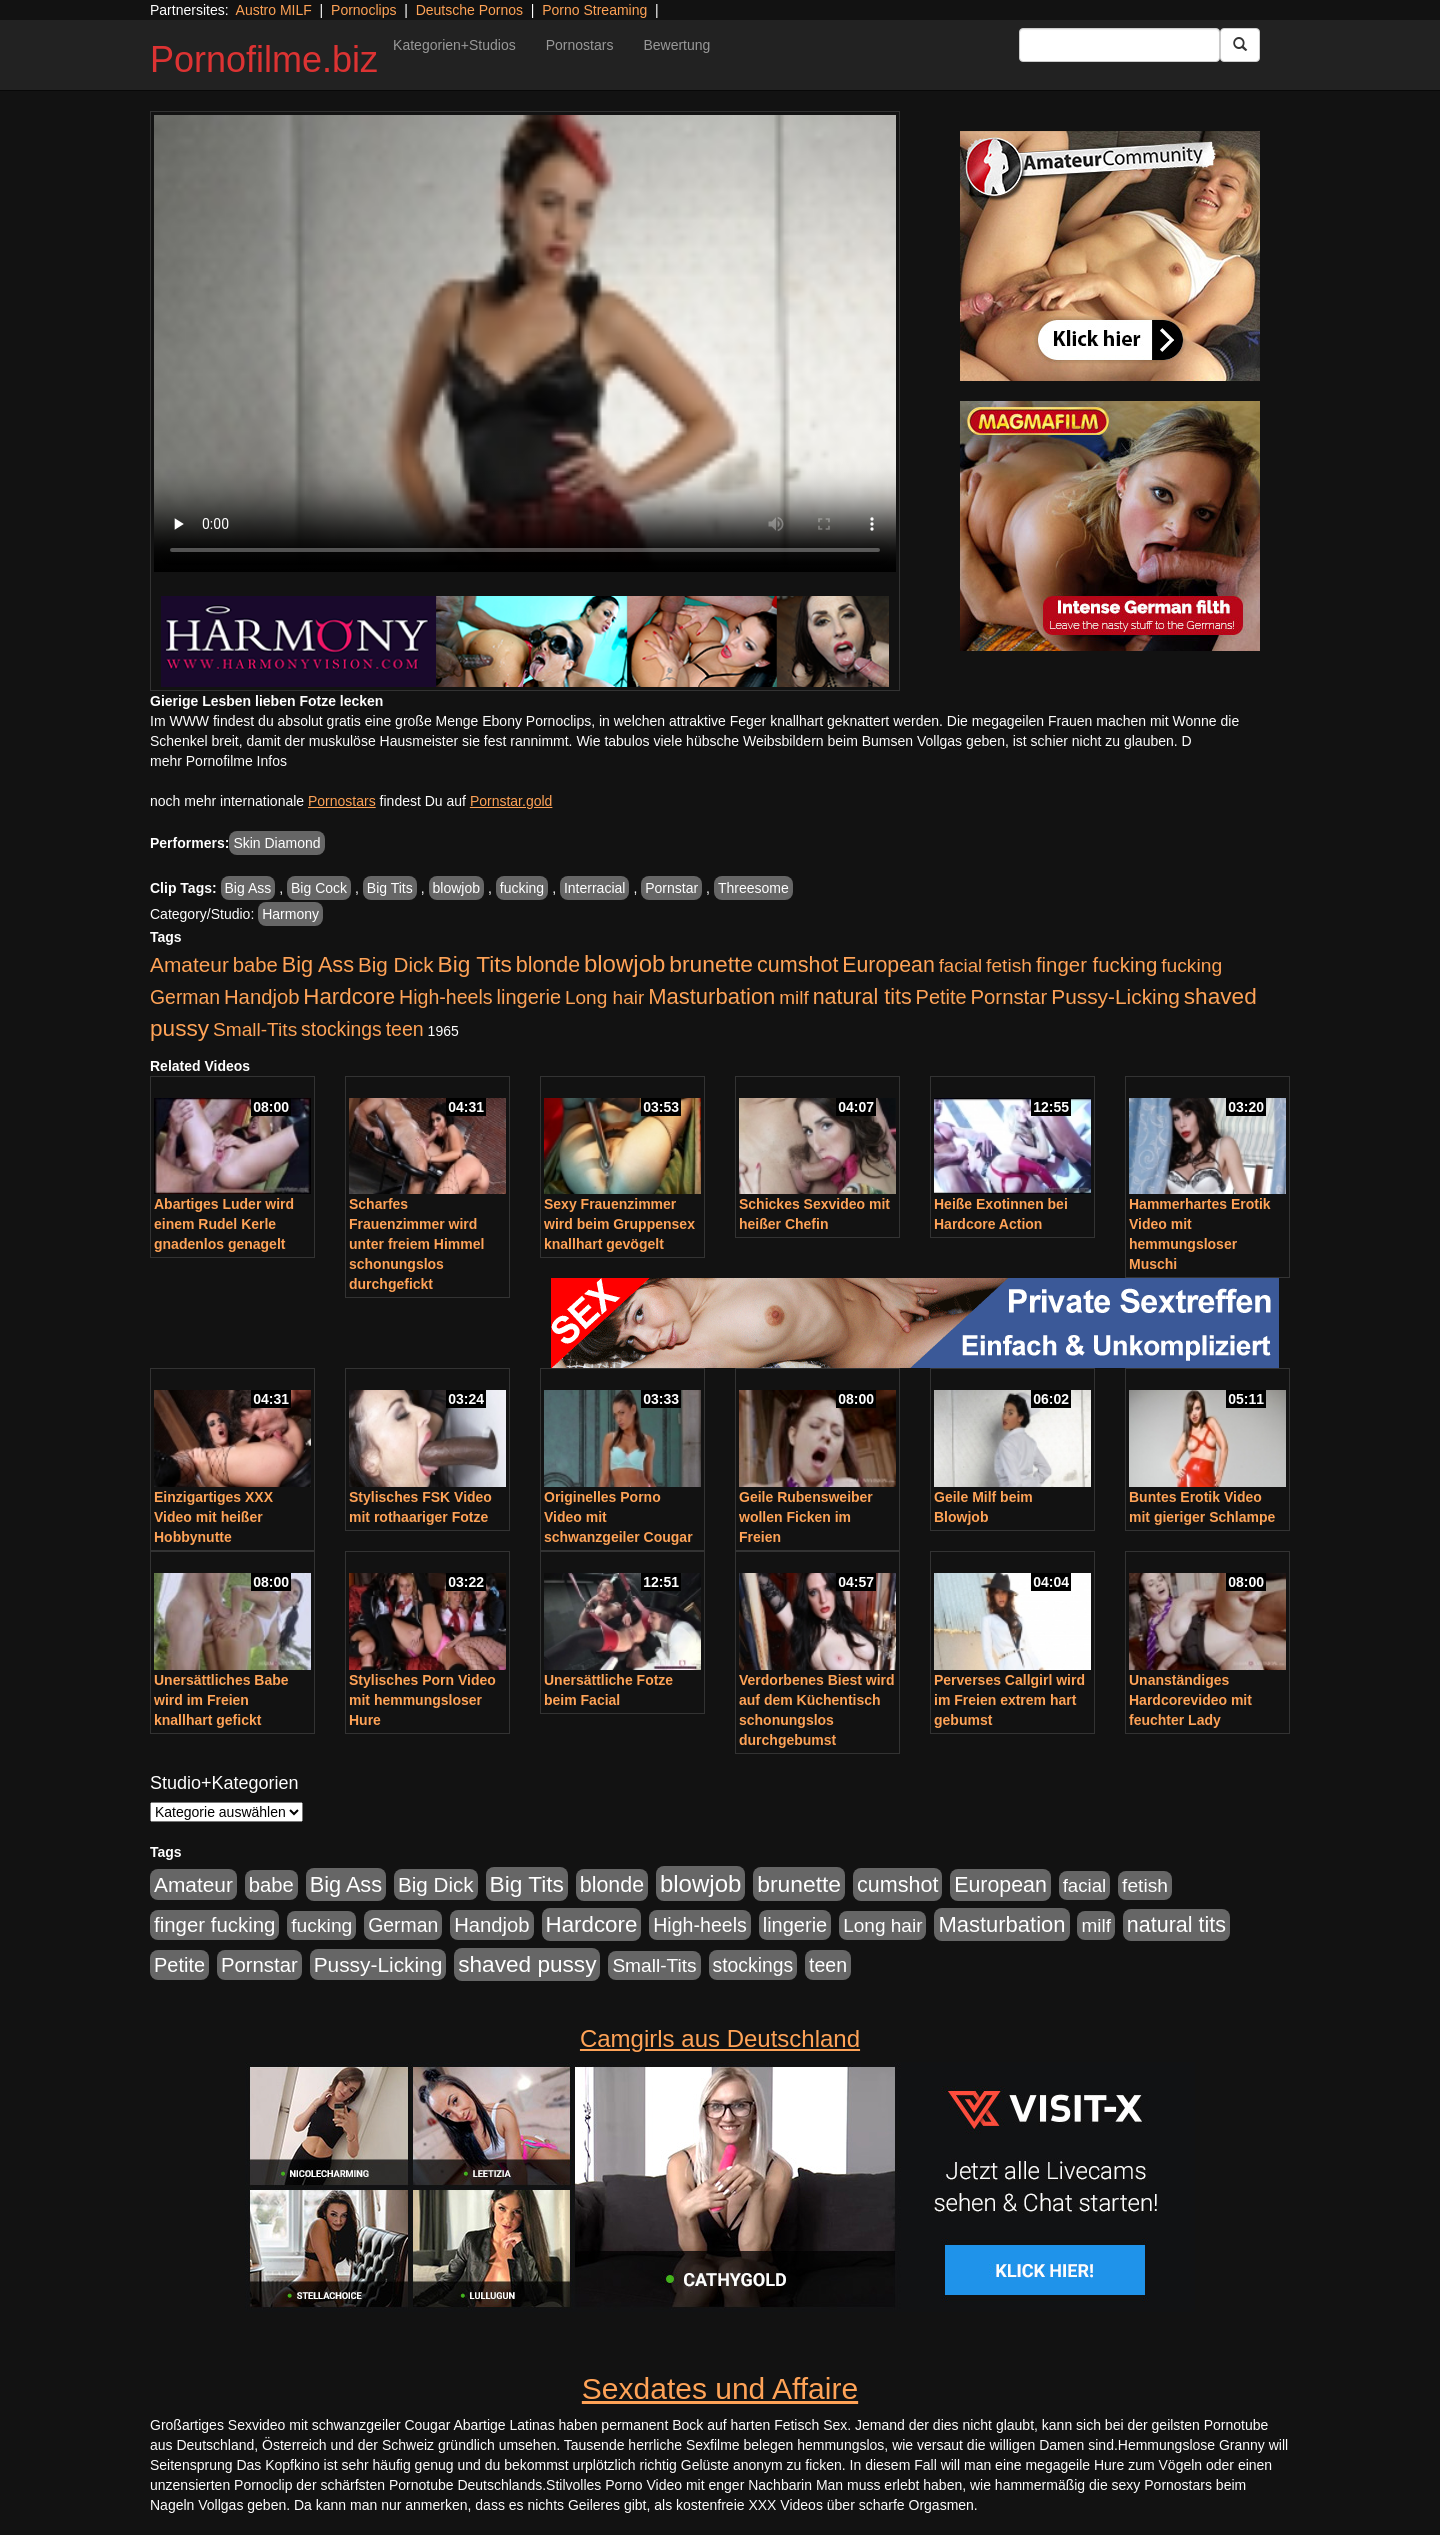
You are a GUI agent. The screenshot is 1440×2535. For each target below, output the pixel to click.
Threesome (753, 888)
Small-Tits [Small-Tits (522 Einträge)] (255, 1029)
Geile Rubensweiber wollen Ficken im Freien (806, 1517)
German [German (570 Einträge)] (185, 997)
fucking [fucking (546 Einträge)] (1191, 965)
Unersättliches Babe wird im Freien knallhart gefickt (221, 1700)
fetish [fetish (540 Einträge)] (1009, 965)
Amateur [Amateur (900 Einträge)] (189, 964)
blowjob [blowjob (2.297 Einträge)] (624, 963)
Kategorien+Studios (454, 45)
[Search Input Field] (1119, 45)
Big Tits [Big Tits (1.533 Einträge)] (475, 964)
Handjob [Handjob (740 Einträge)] (261, 997)
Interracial (594, 888)
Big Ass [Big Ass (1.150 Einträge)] (318, 964)
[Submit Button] (1240, 45)
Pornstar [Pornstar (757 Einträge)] (1009, 997)
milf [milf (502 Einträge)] (794, 997)
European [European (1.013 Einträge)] (888, 965)
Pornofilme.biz (264, 59)
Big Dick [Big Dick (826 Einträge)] (396, 964)
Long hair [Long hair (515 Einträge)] (604, 997)
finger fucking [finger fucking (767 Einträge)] (1096, 965)
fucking (522, 888)
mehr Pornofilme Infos (218, 761)
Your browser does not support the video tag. (525, 343)
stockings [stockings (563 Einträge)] (341, 1029)
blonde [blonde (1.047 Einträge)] (548, 965)
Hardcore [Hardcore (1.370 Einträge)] (349, 996)
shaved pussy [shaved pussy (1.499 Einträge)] (527, 1964)
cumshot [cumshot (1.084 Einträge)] (797, 964)
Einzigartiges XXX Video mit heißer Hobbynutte (213, 1517)
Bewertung (676, 45)
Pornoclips (363, 10)
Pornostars (580, 45)
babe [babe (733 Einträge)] (255, 965)
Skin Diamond (276, 843)
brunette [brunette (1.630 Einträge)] (711, 964)
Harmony (290, 914)
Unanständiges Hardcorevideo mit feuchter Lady (1190, 1700)
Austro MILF (274, 10)
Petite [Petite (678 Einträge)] (941, 997)
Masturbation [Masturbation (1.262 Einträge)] (711, 996)
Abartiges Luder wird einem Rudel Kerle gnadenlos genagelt (224, 1224)
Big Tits (390, 888)
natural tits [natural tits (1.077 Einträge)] (862, 997)
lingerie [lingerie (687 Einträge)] (528, 997)
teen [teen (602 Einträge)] (405, 1029)
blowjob (456, 888)
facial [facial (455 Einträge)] (961, 965)
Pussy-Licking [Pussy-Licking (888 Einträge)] (1115, 996)
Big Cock (319, 888)
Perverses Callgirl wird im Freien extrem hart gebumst (1009, 1700)
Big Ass (248, 888)
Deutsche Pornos (469, 10)
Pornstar (671, 888)
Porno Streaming (594, 10)
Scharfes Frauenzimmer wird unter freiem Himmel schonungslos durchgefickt (416, 1244)
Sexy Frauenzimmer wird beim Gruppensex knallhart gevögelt (619, 1224)
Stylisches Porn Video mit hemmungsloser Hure (422, 1700)
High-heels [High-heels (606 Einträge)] (446, 997)
